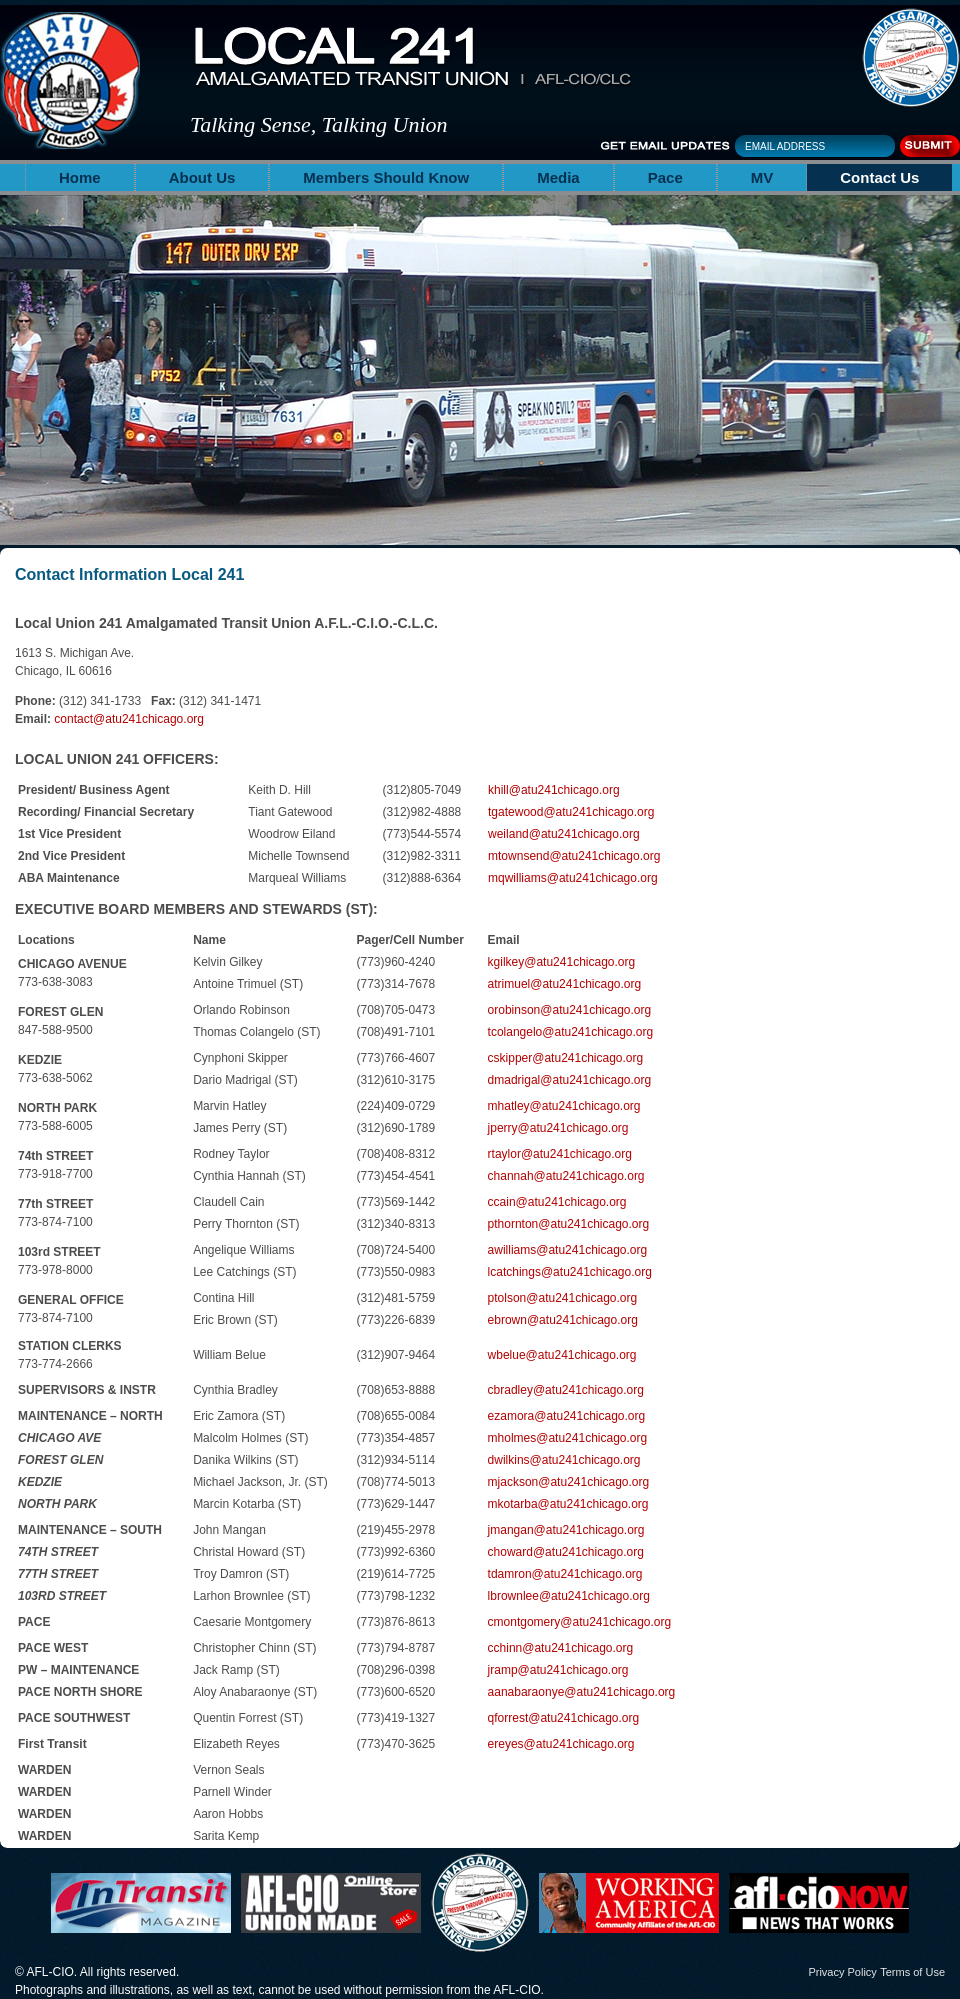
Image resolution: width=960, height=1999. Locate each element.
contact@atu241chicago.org (129, 719)
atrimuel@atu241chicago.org (565, 984)
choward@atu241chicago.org (566, 1552)
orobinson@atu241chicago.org (570, 1010)
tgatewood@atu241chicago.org (571, 812)
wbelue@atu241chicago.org (562, 1355)
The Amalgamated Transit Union (911, 58)
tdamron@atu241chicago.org (565, 1574)
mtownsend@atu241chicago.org (574, 856)
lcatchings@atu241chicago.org (570, 1272)
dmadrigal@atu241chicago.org (570, 1080)
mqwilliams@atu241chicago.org (573, 878)
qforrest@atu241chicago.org (564, 1718)
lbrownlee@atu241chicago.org (569, 1596)
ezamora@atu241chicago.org (567, 1416)
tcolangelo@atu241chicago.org (571, 1032)
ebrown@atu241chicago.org (563, 1320)
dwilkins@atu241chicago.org (564, 1460)
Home (80, 177)
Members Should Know (386, 177)
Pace (665, 177)
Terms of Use (912, 1972)
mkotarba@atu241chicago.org (568, 1504)
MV (762, 177)
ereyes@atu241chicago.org (561, 1744)
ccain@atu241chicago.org (557, 1202)
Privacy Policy (842, 1972)
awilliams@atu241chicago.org (568, 1250)
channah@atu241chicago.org (566, 1176)
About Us (202, 177)
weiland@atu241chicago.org (564, 834)
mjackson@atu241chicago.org (569, 1482)
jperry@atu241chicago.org (558, 1128)
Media (558, 177)
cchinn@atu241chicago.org (561, 1648)
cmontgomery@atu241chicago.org (580, 1622)
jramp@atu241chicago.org (558, 1670)
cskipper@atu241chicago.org (566, 1058)
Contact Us (879, 177)
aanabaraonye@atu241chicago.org (582, 1692)
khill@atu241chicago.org (554, 790)
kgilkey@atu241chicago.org (562, 962)
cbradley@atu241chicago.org (566, 1390)
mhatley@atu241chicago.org (564, 1106)
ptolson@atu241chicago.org (563, 1298)
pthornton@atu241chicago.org (569, 1224)
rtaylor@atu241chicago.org (560, 1154)
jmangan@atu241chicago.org (566, 1530)
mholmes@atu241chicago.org (568, 1438)
